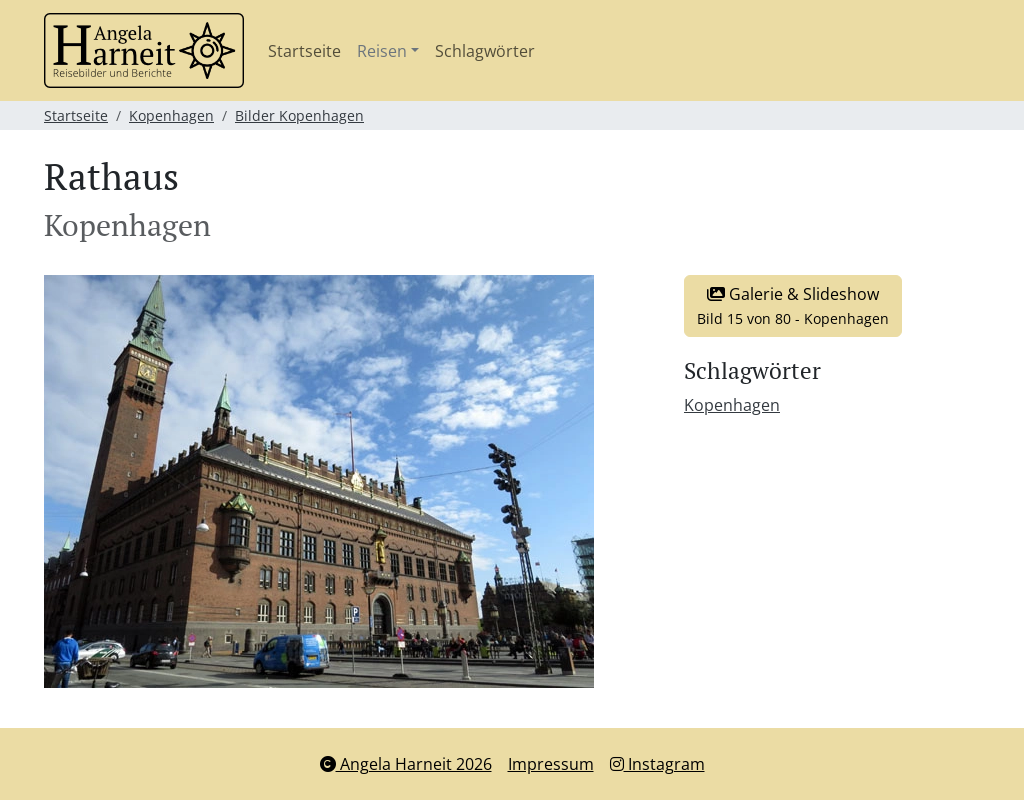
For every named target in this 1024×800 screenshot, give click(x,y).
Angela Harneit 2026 (406, 764)
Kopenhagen (171, 115)
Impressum (551, 764)
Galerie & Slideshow (793, 305)
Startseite (304, 51)
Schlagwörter (485, 51)
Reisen (382, 51)
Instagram (657, 764)
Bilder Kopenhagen (299, 115)
